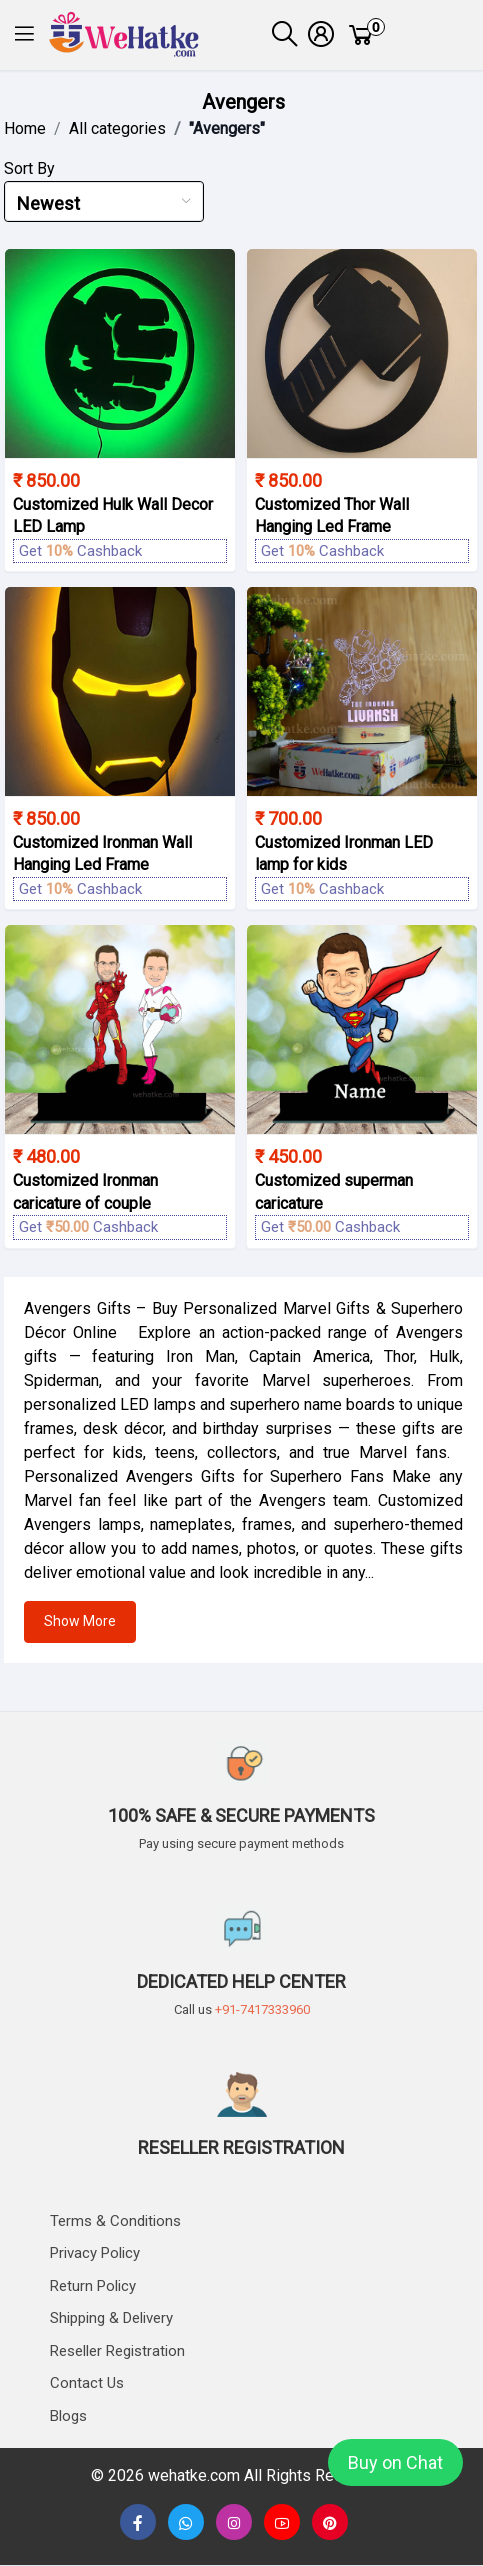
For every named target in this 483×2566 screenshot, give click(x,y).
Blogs (68, 2416)
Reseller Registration (117, 2351)
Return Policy (93, 2286)
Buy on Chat (395, 2462)
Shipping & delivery (111, 2318)
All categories (117, 128)
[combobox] (104, 201)
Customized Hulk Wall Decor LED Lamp (113, 515)
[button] (24, 35)
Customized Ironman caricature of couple (85, 1191)
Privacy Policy (95, 2253)
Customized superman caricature (334, 1191)
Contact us (87, 2383)
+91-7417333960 (262, 2009)
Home (25, 128)
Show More (80, 1621)
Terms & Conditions (115, 2221)
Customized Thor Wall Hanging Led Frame (332, 515)
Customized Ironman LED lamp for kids (344, 853)
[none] (282, 2523)
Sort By (29, 168)
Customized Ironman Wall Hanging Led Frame (102, 853)
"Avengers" (227, 128)
